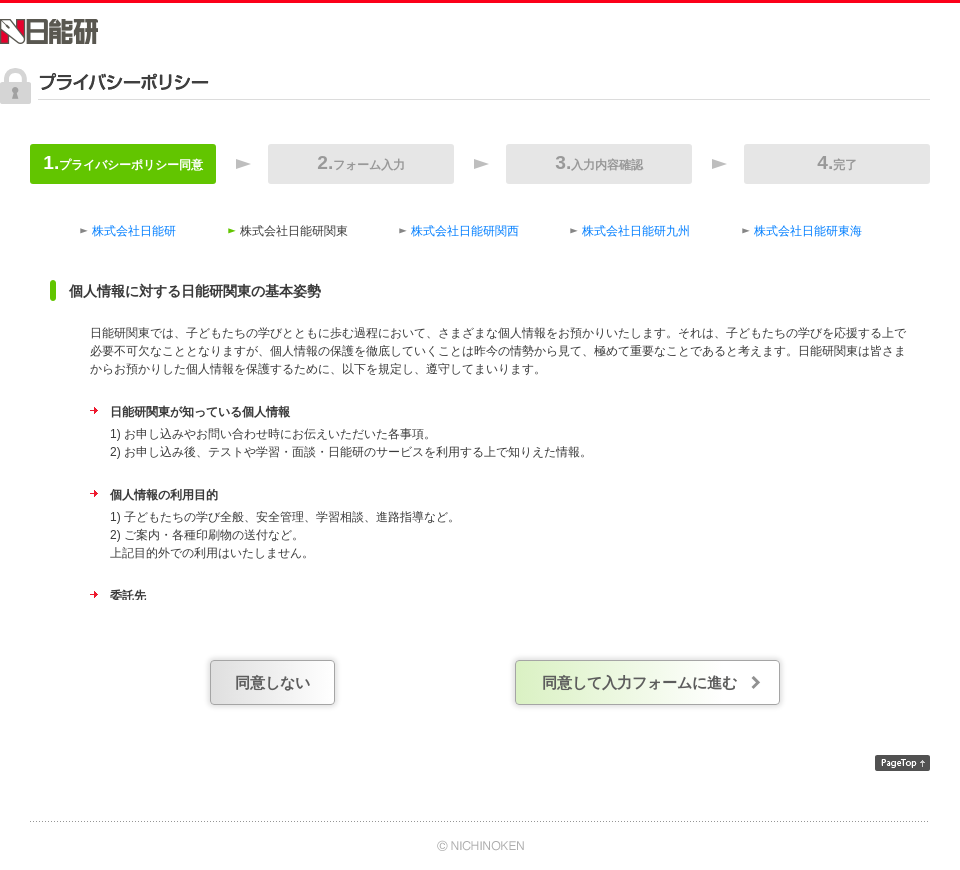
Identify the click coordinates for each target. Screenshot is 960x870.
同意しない (272, 682)
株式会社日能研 (134, 231)
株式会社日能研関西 (465, 231)
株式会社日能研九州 (636, 231)
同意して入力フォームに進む (639, 682)
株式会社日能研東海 (808, 231)
